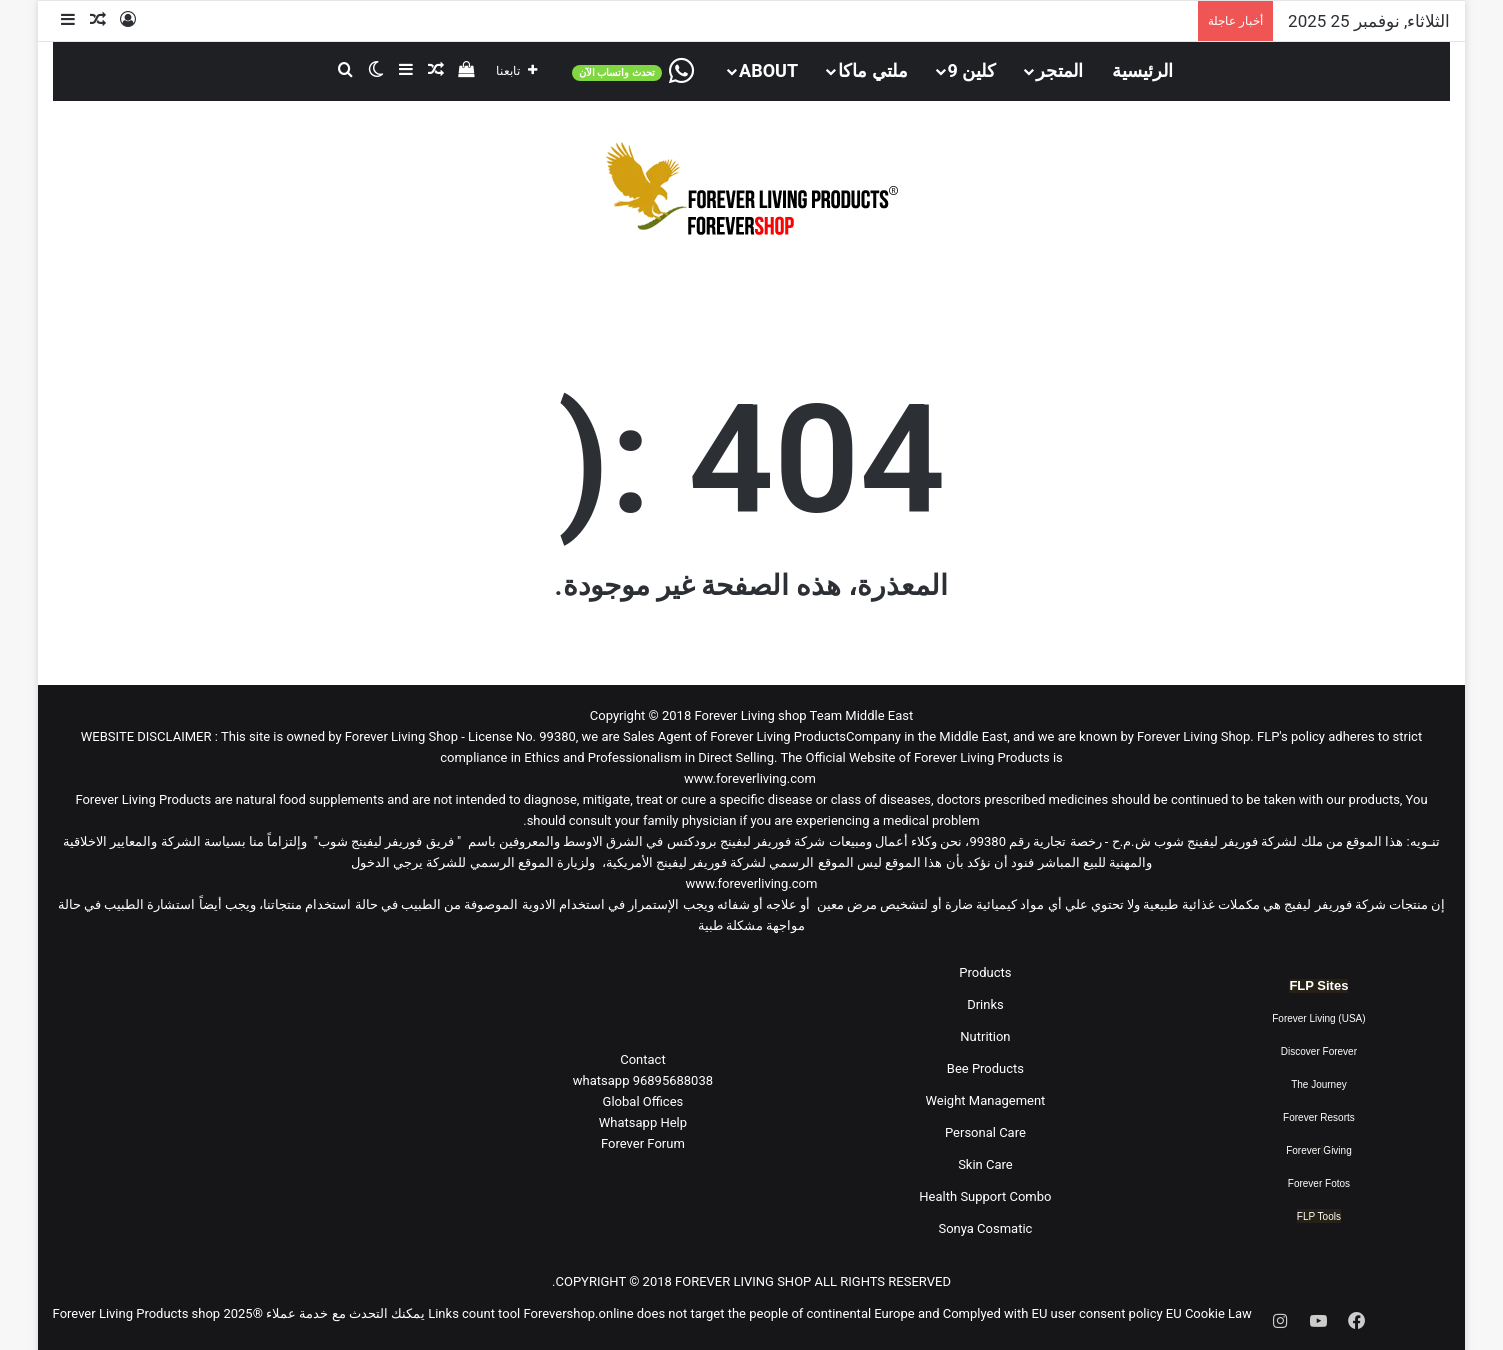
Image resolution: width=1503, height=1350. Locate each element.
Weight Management (985, 1100)
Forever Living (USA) (1318, 1018)
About (768, 70)
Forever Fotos (1319, 1183)
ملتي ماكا (872, 70)
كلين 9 (972, 70)
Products (985, 972)
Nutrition (985, 1036)
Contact (642, 1059)
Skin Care (985, 1164)
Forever (1303, 1150)
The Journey (1319, 1084)
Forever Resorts (1319, 1117)
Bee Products (985, 1068)
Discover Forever (1319, 1051)
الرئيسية (1142, 70)
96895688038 (643, 1080)
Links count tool (474, 1313)
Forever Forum (643, 1143)
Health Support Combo (985, 1196)
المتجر (1059, 70)
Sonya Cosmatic (985, 1228)
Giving (1337, 1150)
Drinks (985, 1004)
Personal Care (985, 1132)
